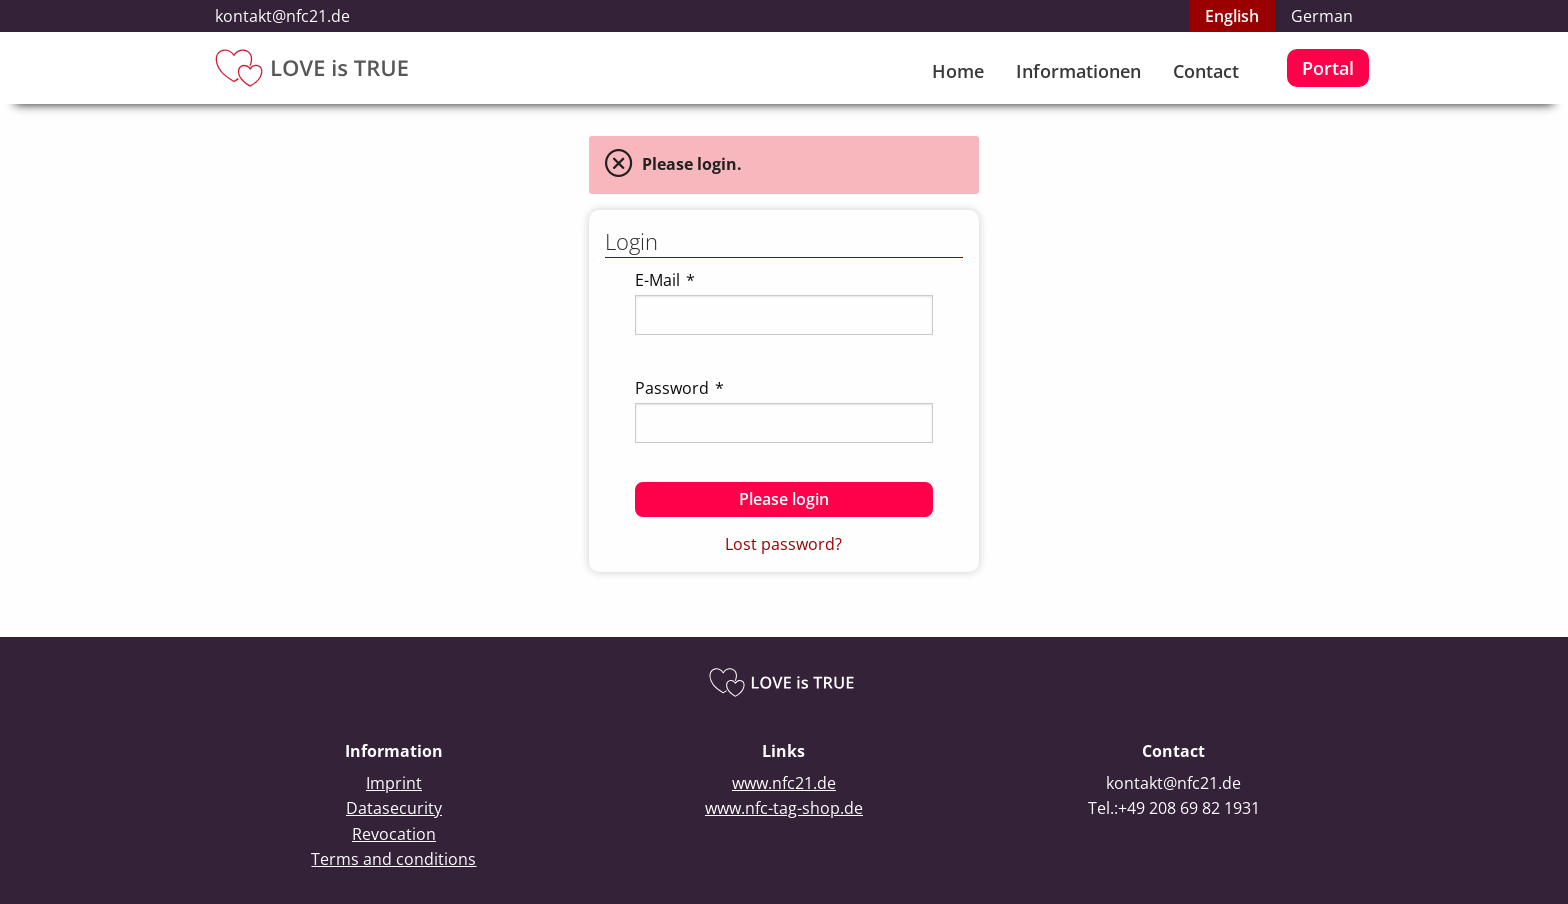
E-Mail (665, 280)
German (1322, 16)
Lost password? (783, 544)
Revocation (394, 834)
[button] (784, 500)
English (1232, 16)
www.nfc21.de (784, 783)
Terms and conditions (393, 859)
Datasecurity (394, 808)
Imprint (394, 783)
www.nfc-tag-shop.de (784, 808)
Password (679, 388)
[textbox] (784, 315)
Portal (1328, 68)
